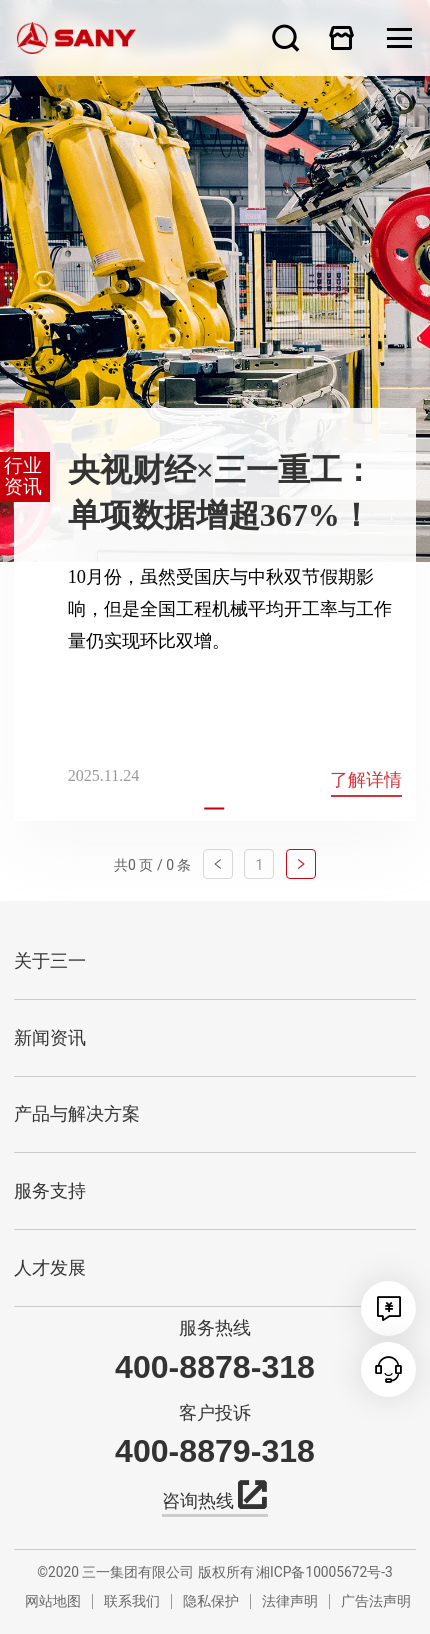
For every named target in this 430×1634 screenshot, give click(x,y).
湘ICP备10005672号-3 (324, 1572)
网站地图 (53, 1601)
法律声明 (290, 1601)
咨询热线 (214, 1499)
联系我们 (132, 1601)
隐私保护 (211, 1601)
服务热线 (215, 1328)
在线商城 (342, 37)
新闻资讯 (50, 1038)
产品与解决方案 (77, 1114)
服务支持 (50, 1191)
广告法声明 (376, 1601)
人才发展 (50, 1268)
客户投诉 (215, 1413)
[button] (214, 809)
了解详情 (366, 780)
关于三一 (50, 961)
